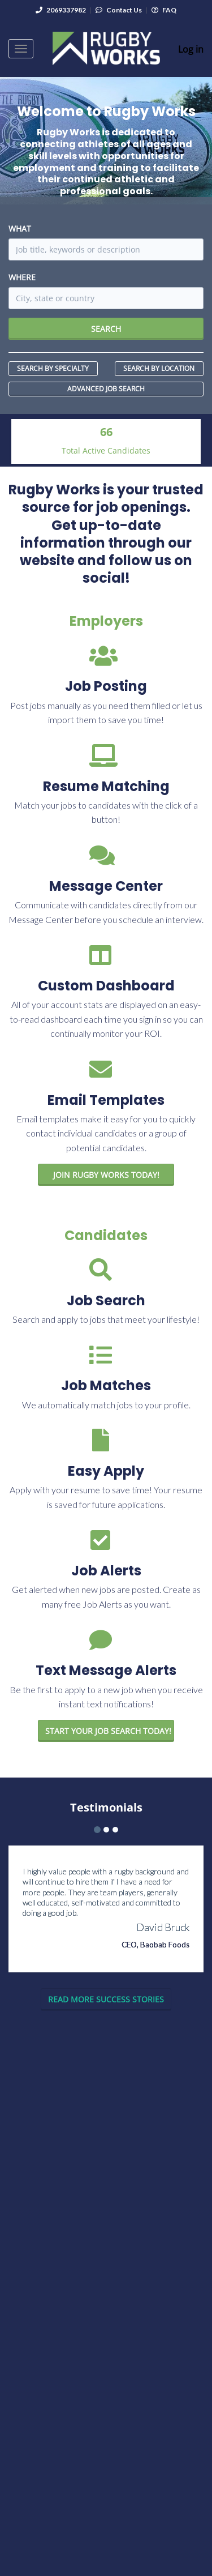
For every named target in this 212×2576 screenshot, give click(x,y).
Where (22, 277)
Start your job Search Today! (108, 1730)
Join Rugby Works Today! (106, 1174)
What (19, 228)
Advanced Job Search (106, 389)
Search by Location (158, 368)
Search (106, 328)
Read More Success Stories (106, 1999)
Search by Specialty (53, 368)
